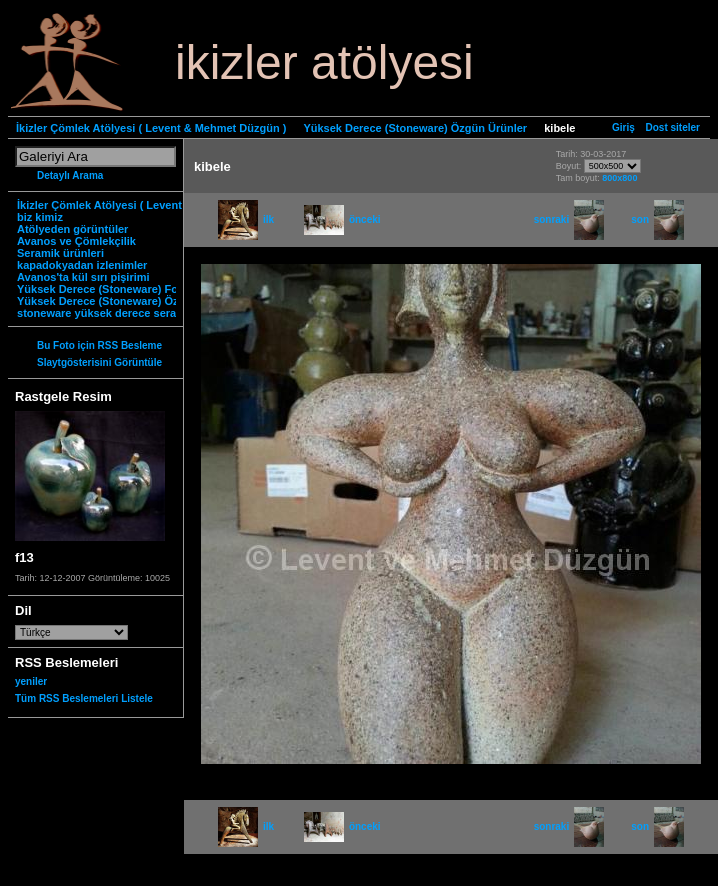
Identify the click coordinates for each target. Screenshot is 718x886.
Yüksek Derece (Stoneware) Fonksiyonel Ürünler (144, 289)
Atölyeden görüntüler (72, 229)
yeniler (31, 681)
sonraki (569, 219)
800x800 (619, 178)
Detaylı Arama (70, 175)
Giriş (623, 127)
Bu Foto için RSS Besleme (99, 345)
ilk (246, 219)
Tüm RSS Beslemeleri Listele (84, 698)
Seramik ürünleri (60, 253)
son (657, 219)
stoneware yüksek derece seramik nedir (121, 313)
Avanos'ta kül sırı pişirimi (83, 277)
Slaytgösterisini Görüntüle (99, 362)
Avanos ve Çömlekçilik (76, 241)
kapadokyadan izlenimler (82, 265)
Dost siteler (673, 127)
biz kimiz (40, 217)
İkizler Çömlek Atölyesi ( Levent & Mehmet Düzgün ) (151, 128)
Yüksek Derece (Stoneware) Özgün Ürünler (415, 128)
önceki (342, 219)
